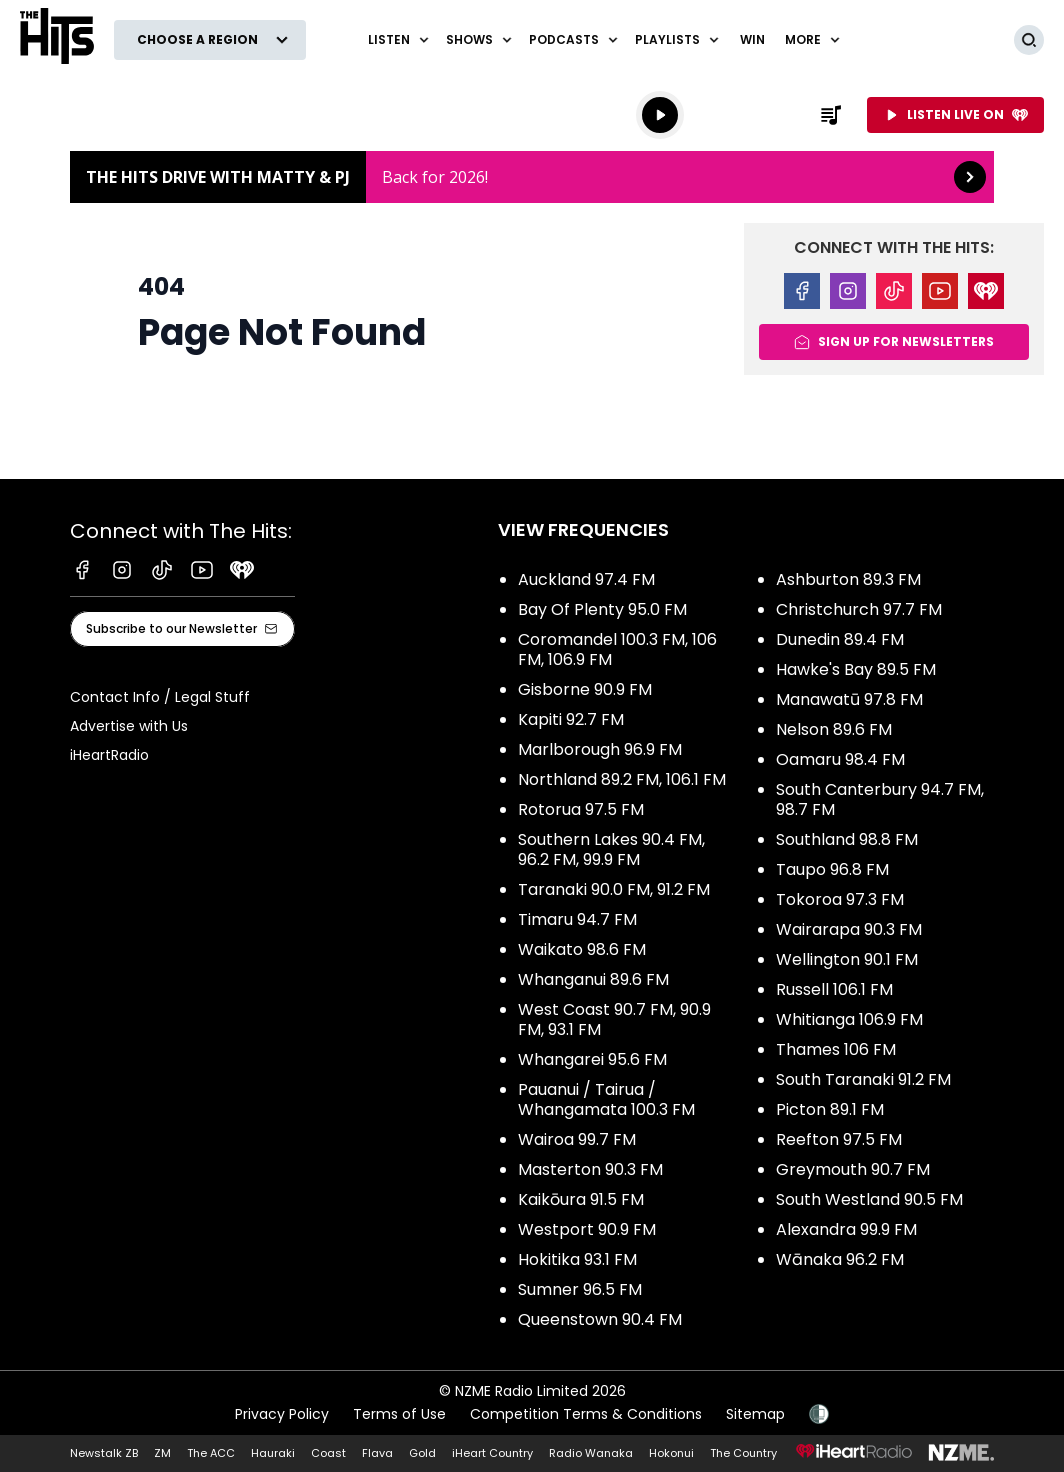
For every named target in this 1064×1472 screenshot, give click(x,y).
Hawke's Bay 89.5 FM (856, 669)
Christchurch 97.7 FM (859, 609)
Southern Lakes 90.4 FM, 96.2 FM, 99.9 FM (611, 849)
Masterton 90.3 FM (590, 1169)
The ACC (211, 1453)
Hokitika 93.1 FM (577, 1259)
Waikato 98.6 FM (582, 949)
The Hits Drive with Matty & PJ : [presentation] (532, 177)
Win (752, 39)
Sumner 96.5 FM (580, 1289)
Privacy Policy (282, 1414)
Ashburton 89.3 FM (848, 579)
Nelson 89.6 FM (834, 729)
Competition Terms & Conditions (586, 1414)
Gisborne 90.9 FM (585, 689)
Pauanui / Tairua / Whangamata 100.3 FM (606, 1099)
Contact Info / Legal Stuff (160, 697)
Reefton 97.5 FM (839, 1139)
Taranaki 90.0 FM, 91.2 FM (614, 889)
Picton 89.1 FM (830, 1109)
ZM (162, 1453)
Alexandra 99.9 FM (846, 1229)
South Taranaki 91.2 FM (863, 1079)
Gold (422, 1453)
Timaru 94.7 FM (577, 919)
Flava (377, 1453)
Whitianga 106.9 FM (849, 1019)
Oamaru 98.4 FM (840, 759)
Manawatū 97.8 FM (849, 699)
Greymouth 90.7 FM (853, 1169)
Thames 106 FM (836, 1049)
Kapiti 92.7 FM (571, 719)
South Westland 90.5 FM (869, 1199)
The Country (743, 1453)
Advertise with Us (129, 726)
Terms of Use (399, 1414)
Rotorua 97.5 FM (581, 809)
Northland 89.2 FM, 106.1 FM (622, 779)
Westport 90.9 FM (587, 1229)
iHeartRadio (109, 755)
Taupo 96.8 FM (832, 869)
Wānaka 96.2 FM (840, 1259)
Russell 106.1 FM (834, 989)
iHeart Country (492, 1453)
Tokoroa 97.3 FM (840, 899)
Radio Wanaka (591, 1453)
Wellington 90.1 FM (847, 959)
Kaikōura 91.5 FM (581, 1199)
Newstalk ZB (104, 1453)
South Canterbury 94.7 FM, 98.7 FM (880, 799)
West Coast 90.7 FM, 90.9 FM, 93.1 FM (614, 1019)
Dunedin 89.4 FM (840, 639)
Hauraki (273, 1453)
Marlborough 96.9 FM (600, 749)
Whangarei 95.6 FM (592, 1059)
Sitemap (755, 1414)
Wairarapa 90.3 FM (849, 929)
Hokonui (671, 1453)
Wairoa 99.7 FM (577, 1139)
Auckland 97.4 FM (586, 579)
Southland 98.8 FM (847, 839)
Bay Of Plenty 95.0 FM (602, 609)
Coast (328, 1453)
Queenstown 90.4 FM (600, 1319)
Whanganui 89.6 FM (593, 979)
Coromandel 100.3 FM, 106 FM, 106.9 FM (617, 649)
